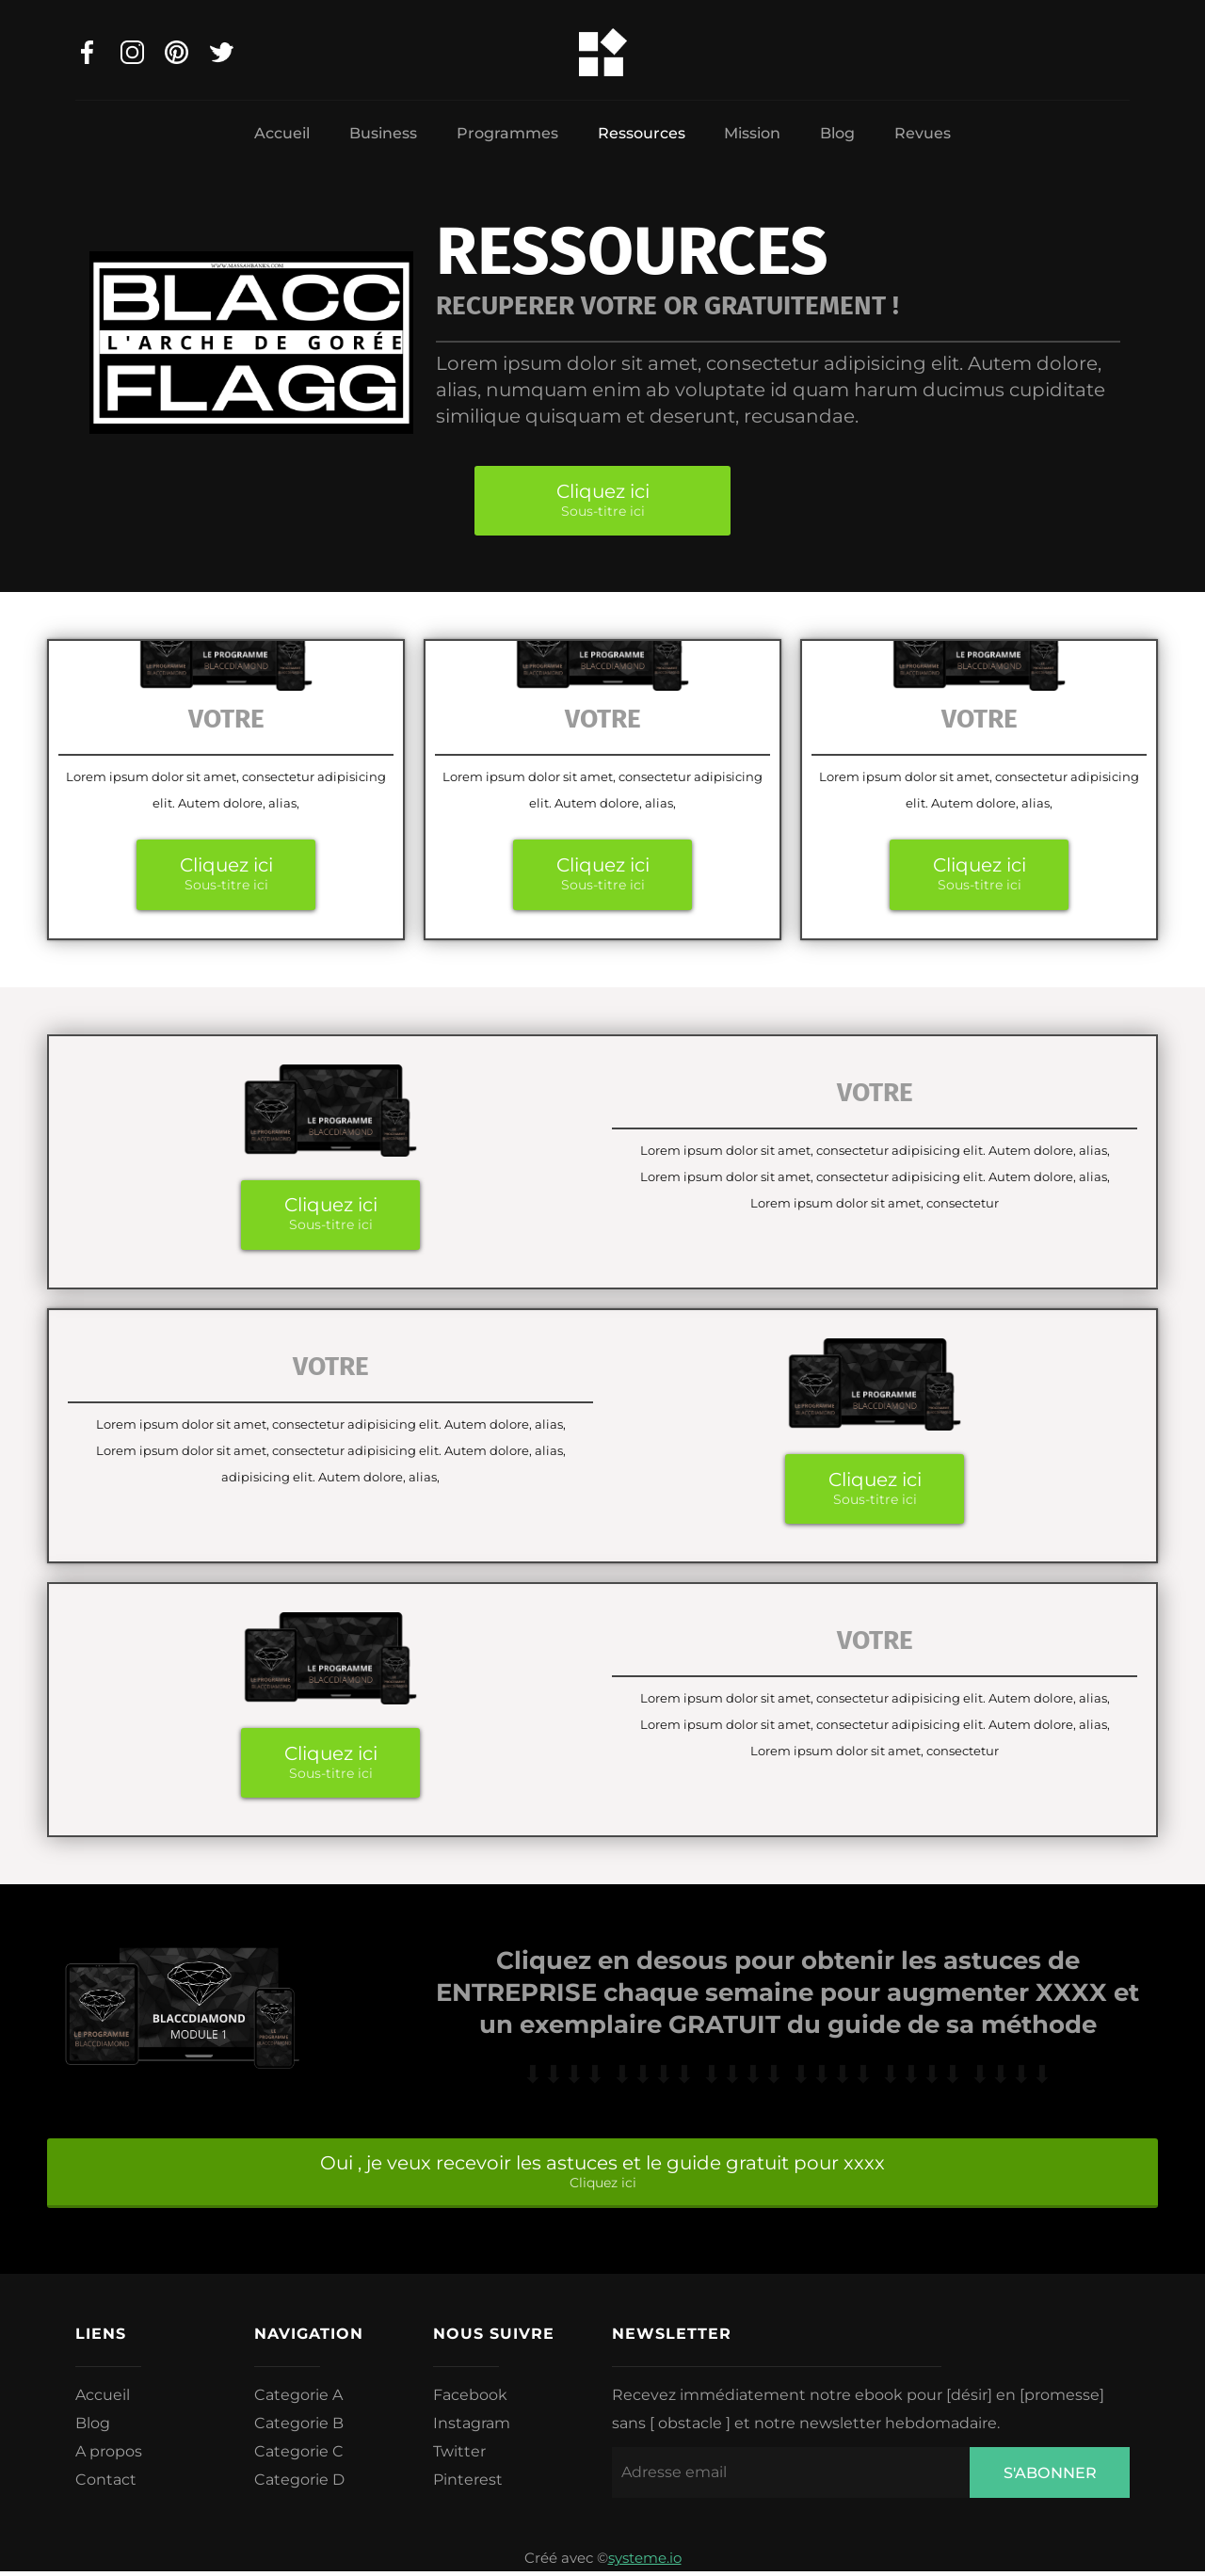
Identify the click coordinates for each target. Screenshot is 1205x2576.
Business (383, 133)
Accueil (282, 133)
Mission (752, 133)
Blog (837, 133)
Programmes (507, 133)
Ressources (641, 133)
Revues (922, 133)
